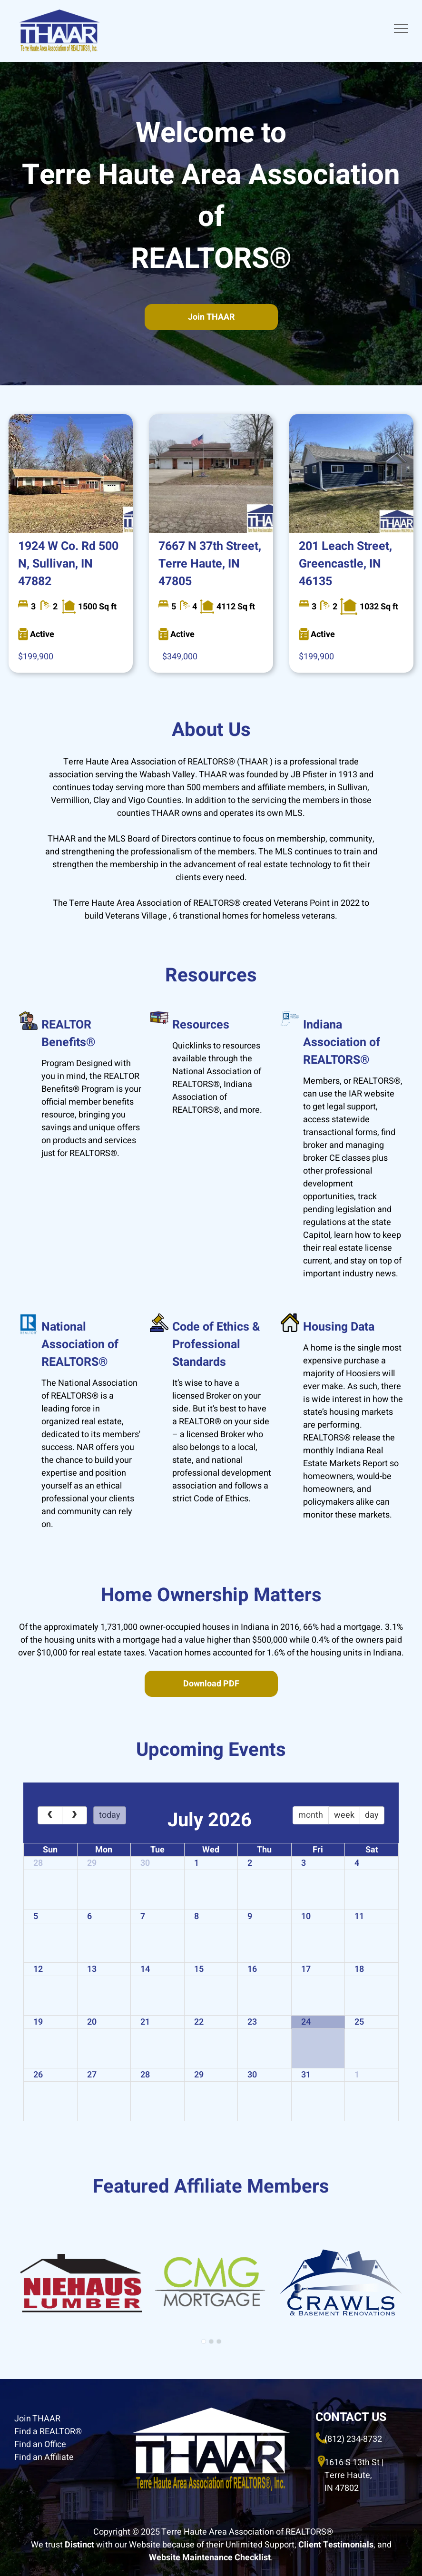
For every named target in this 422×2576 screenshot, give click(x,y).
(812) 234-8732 (353, 2439)
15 (199, 1969)
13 (92, 1969)
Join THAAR (37, 2418)
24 (306, 2022)
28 (38, 1863)
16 (252, 1969)
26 (38, 2074)
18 (359, 1969)
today (109, 1815)
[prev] (50, 1815)
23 (252, 2022)
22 (199, 2022)
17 (306, 1969)
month (310, 1815)
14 (145, 1969)
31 (306, 2074)
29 (92, 1863)
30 (145, 1863)
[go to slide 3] (219, 2341)
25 (359, 2022)
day (372, 1815)
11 (359, 1916)
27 (92, 2074)
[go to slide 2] (211, 2341)
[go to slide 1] (204, 2341)
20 (92, 2022)
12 (38, 1969)
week (344, 1815)
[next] (74, 1815)
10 (306, 1916)
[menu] (401, 28)
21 (145, 2022)
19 (38, 2022)
